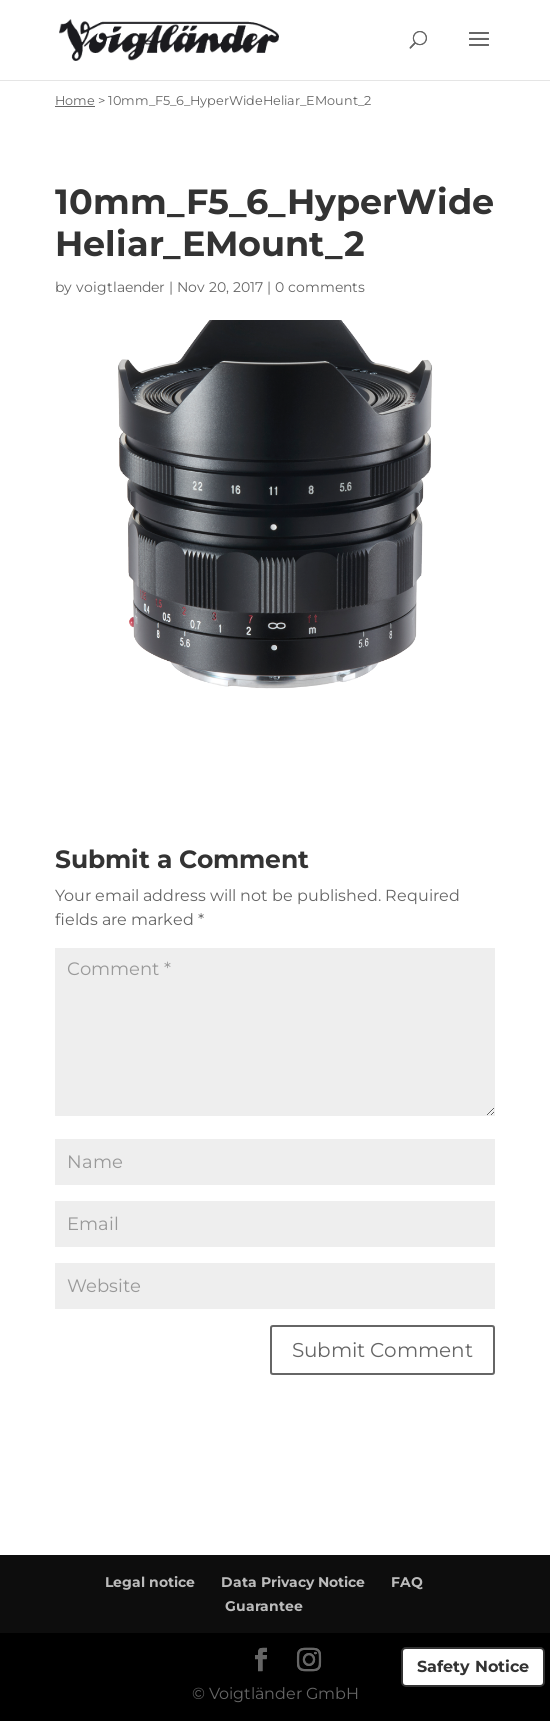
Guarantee (264, 1606)
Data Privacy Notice (293, 1582)
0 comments (320, 287)
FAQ (407, 1582)
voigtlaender (120, 287)
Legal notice (150, 1582)
